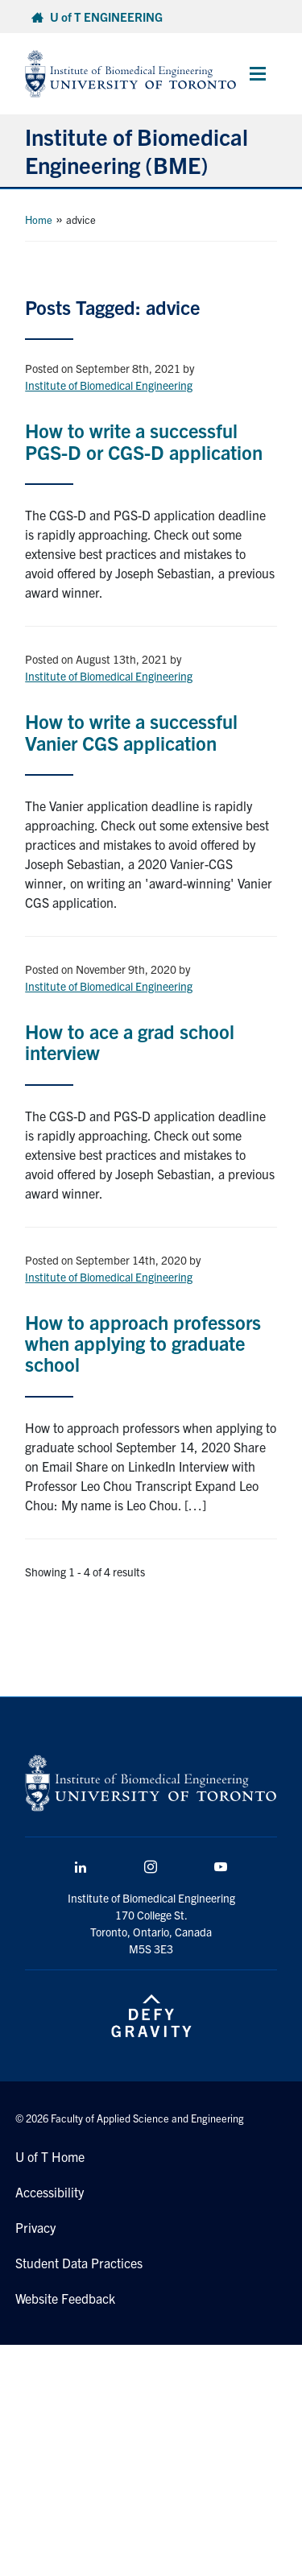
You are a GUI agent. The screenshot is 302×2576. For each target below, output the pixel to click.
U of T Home (50, 2156)
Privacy (35, 2227)
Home (38, 219)
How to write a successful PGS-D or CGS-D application (144, 440)
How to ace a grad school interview (129, 1041)
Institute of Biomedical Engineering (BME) (136, 150)
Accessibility (49, 2192)
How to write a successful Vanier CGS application (131, 731)
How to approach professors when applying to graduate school (143, 1343)
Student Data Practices (79, 2263)
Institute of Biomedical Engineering (108, 385)
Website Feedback (65, 2298)
